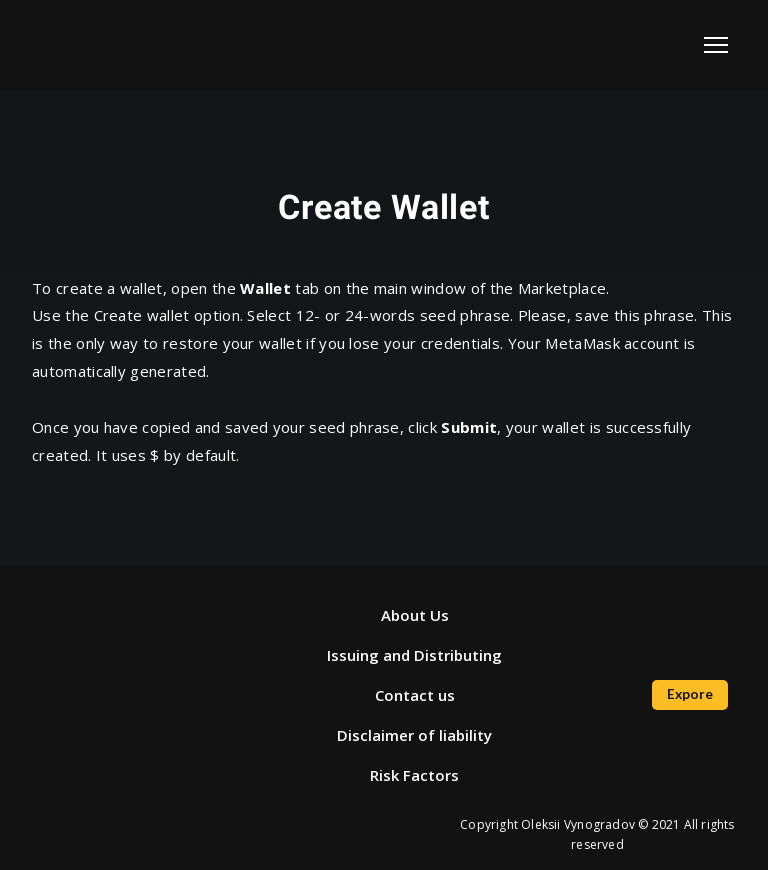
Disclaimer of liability (414, 735)
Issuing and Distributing (414, 655)
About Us (415, 615)
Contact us (415, 695)
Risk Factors (414, 775)
